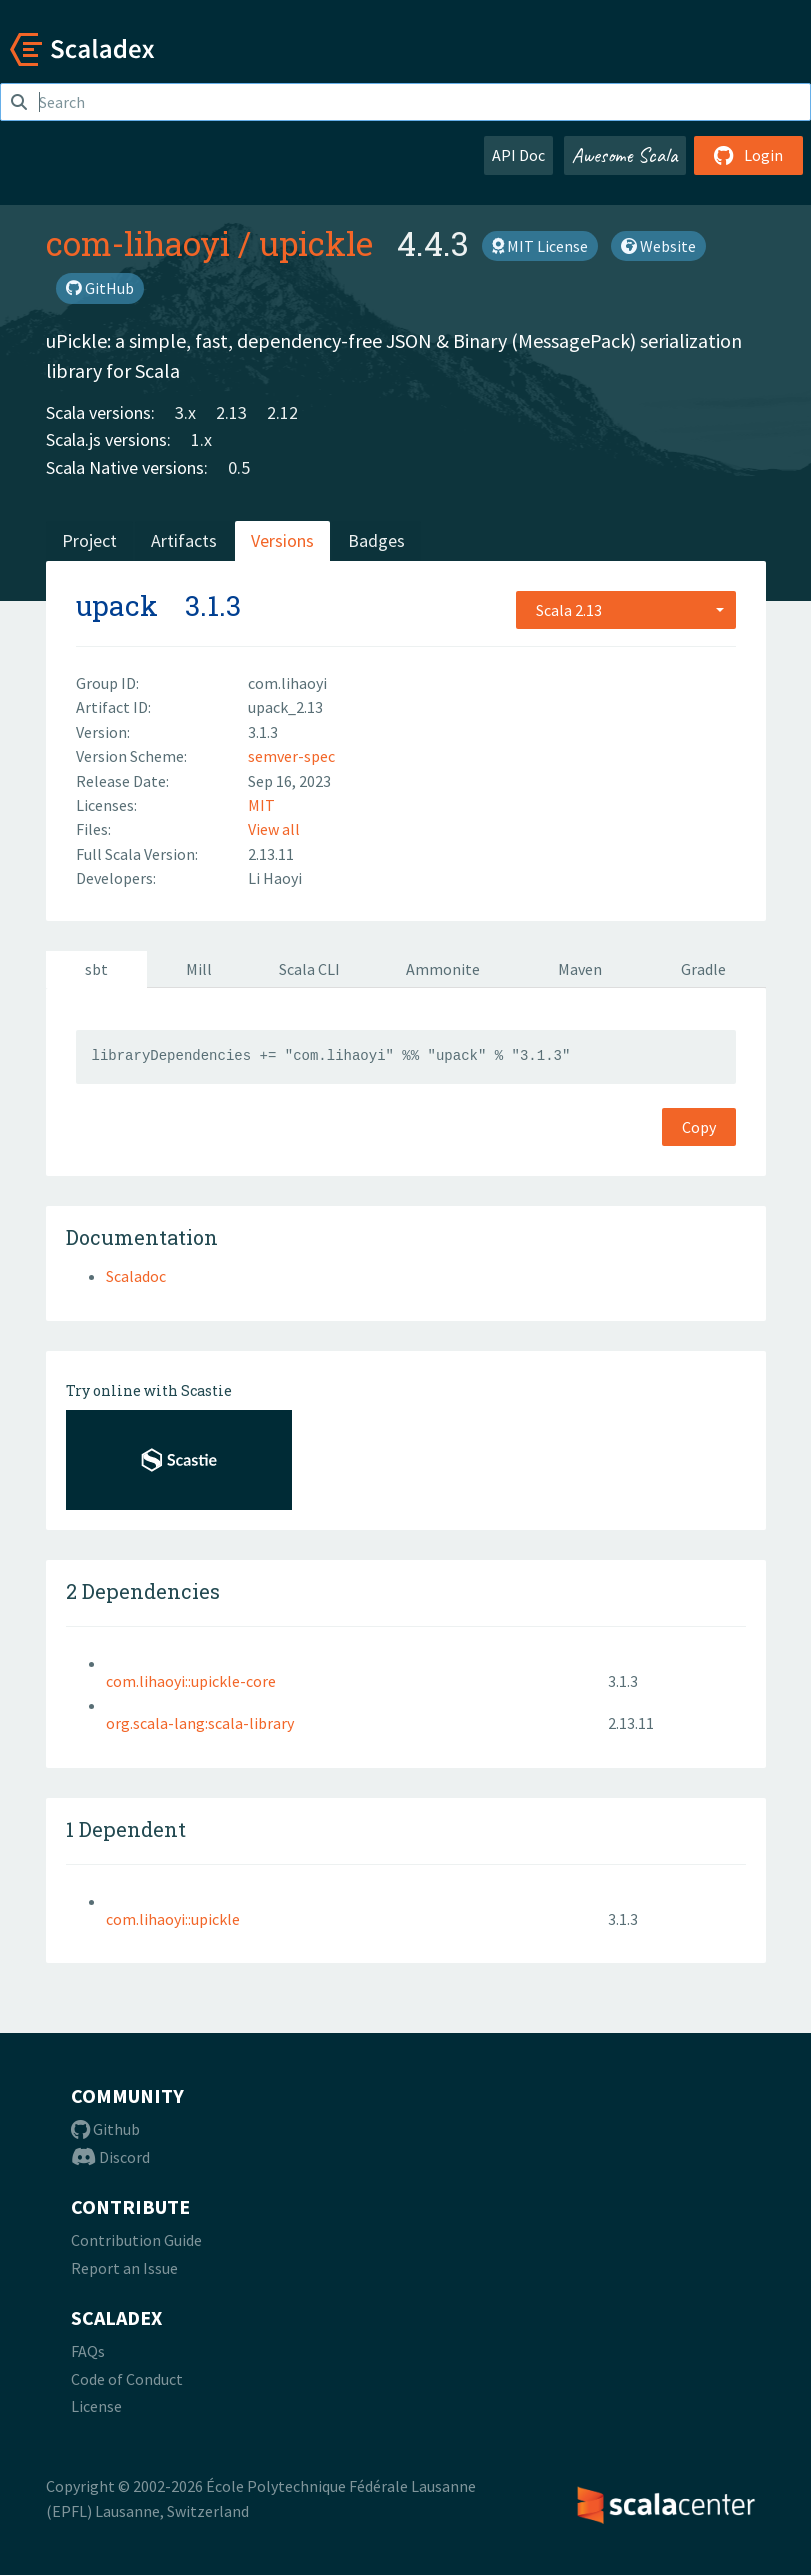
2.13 (231, 412)
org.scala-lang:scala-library (200, 1723)
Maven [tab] (580, 969)
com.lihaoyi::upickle (173, 1919)
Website (658, 246)
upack (117, 605)
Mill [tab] (199, 969)
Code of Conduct (127, 2379)
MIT (261, 805)
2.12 (282, 412)
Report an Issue (124, 2268)
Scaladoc (136, 1276)
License (96, 2406)
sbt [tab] (96, 969)
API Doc (518, 155)
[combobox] (626, 610)
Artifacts (184, 540)
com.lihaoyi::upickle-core (191, 1681)
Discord (110, 2157)
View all (274, 829)
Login (748, 155)
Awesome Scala (625, 155)
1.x (201, 439)
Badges (376, 540)
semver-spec (291, 756)
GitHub (100, 288)
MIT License (540, 246)
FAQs (88, 2351)
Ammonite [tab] (443, 969)
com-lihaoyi (138, 243)
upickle (316, 243)
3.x (185, 412)
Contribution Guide (136, 2240)
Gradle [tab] (703, 969)
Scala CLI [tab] (309, 969)
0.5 (239, 467)
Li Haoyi (275, 878)
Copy (699, 1127)
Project (89, 540)
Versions (282, 540)
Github (105, 2129)
